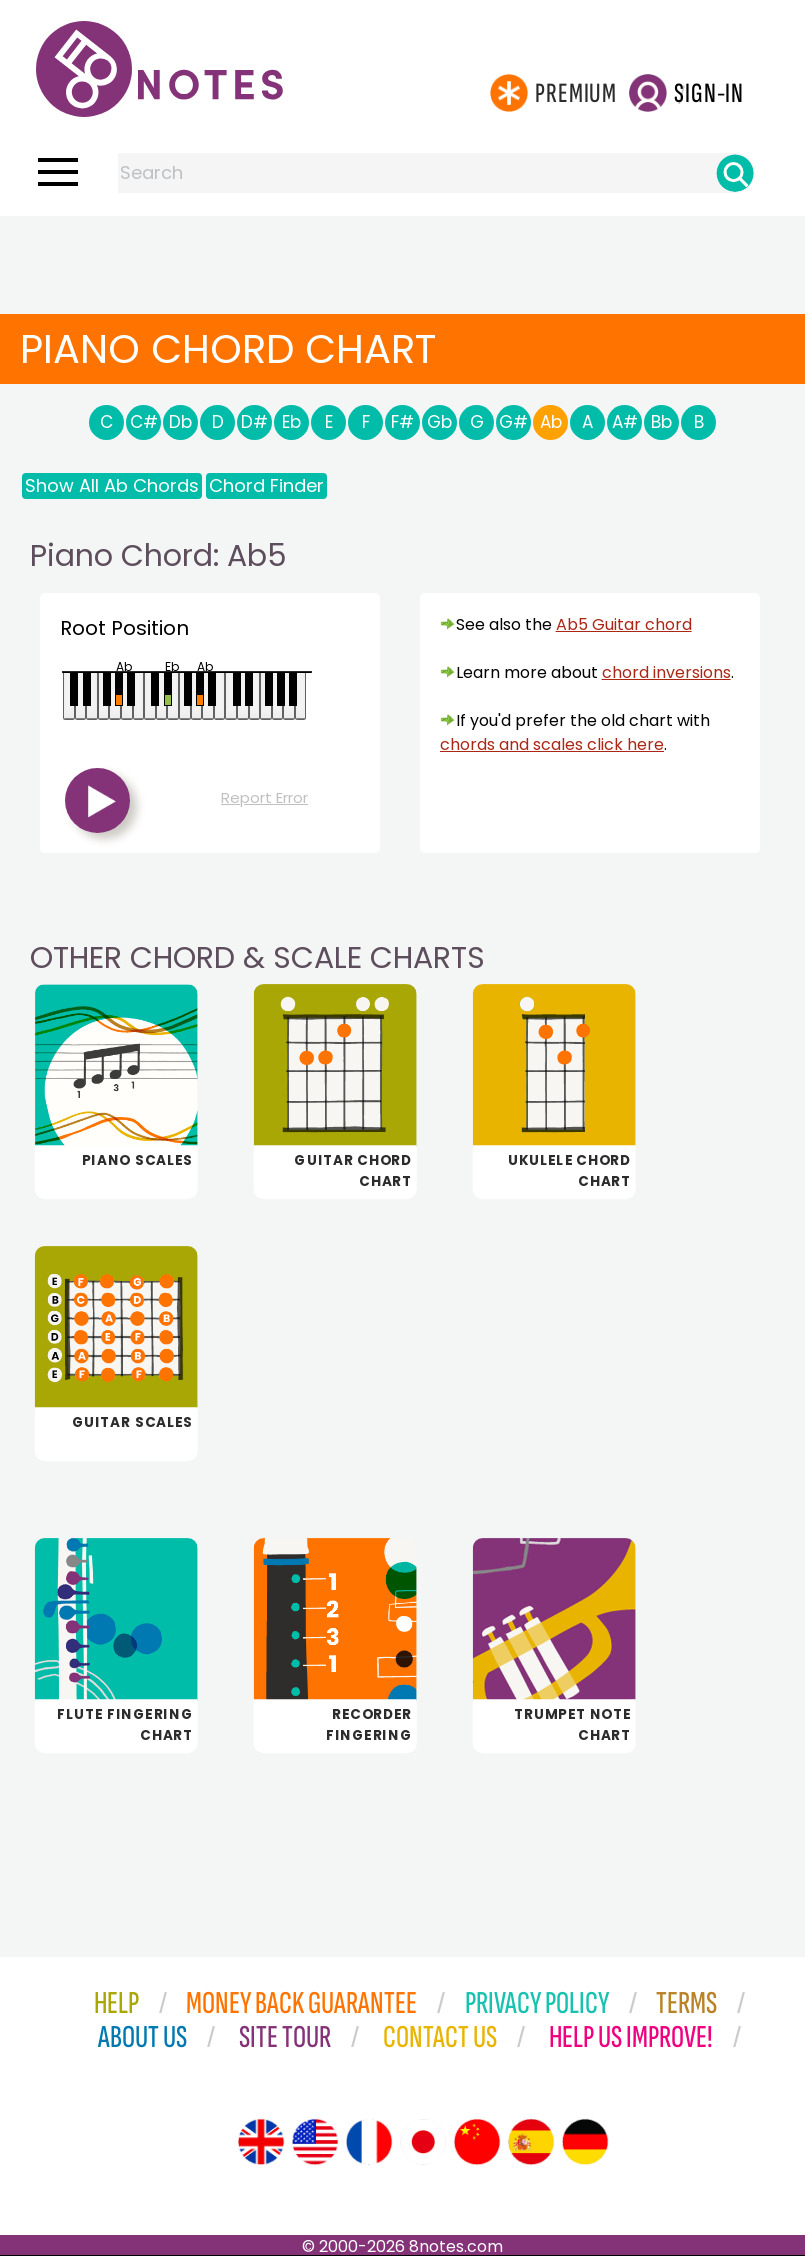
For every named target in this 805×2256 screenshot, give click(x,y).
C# (144, 422)
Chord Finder (266, 485)
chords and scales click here (552, 744)
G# (513, 422)
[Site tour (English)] (261, 2142)
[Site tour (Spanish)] (531, 2142)
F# (402, 422)
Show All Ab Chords (112, 485)
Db (180, 422)
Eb (291, 422)
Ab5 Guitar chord (624, 624)
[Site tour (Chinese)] (477, 2142)
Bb (661, 422)
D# (254, 422)
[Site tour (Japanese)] (423, 2142)
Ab (551, 422)
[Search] (735, 173)
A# (625, 422)
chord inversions (666, 672)
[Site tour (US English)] (315, 2142)
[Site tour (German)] (585, 2142)
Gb (439, 422)
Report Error (264, 797)
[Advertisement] (403, 256)
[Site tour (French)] (369, 2142)
